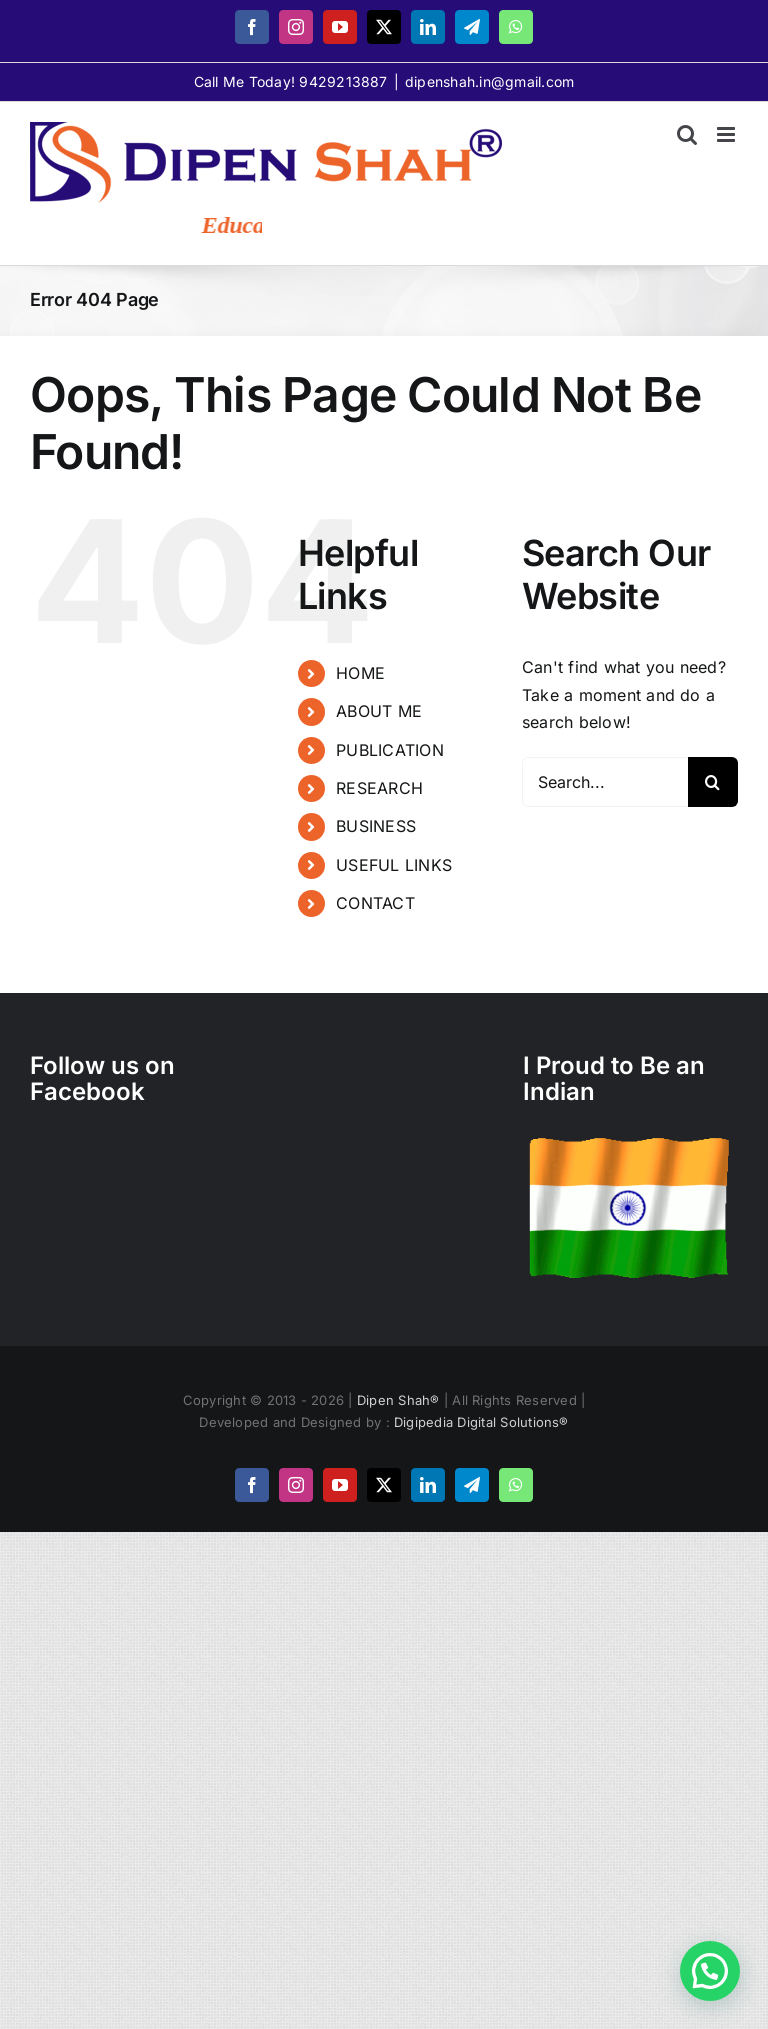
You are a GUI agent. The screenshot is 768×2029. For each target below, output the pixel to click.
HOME (360, 673)
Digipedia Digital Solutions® (481, 1422)
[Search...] (605, 782)
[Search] (713, 782)
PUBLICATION (390, 750)
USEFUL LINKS (394, 865)
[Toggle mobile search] (687, 134)
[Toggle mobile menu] (727, 134)
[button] (710, 1971)
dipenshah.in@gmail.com (489, 81)
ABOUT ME (379, 711)
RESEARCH (379, 788)
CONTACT (375, 903)
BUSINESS (376, 826)
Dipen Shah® (400, 1400)
